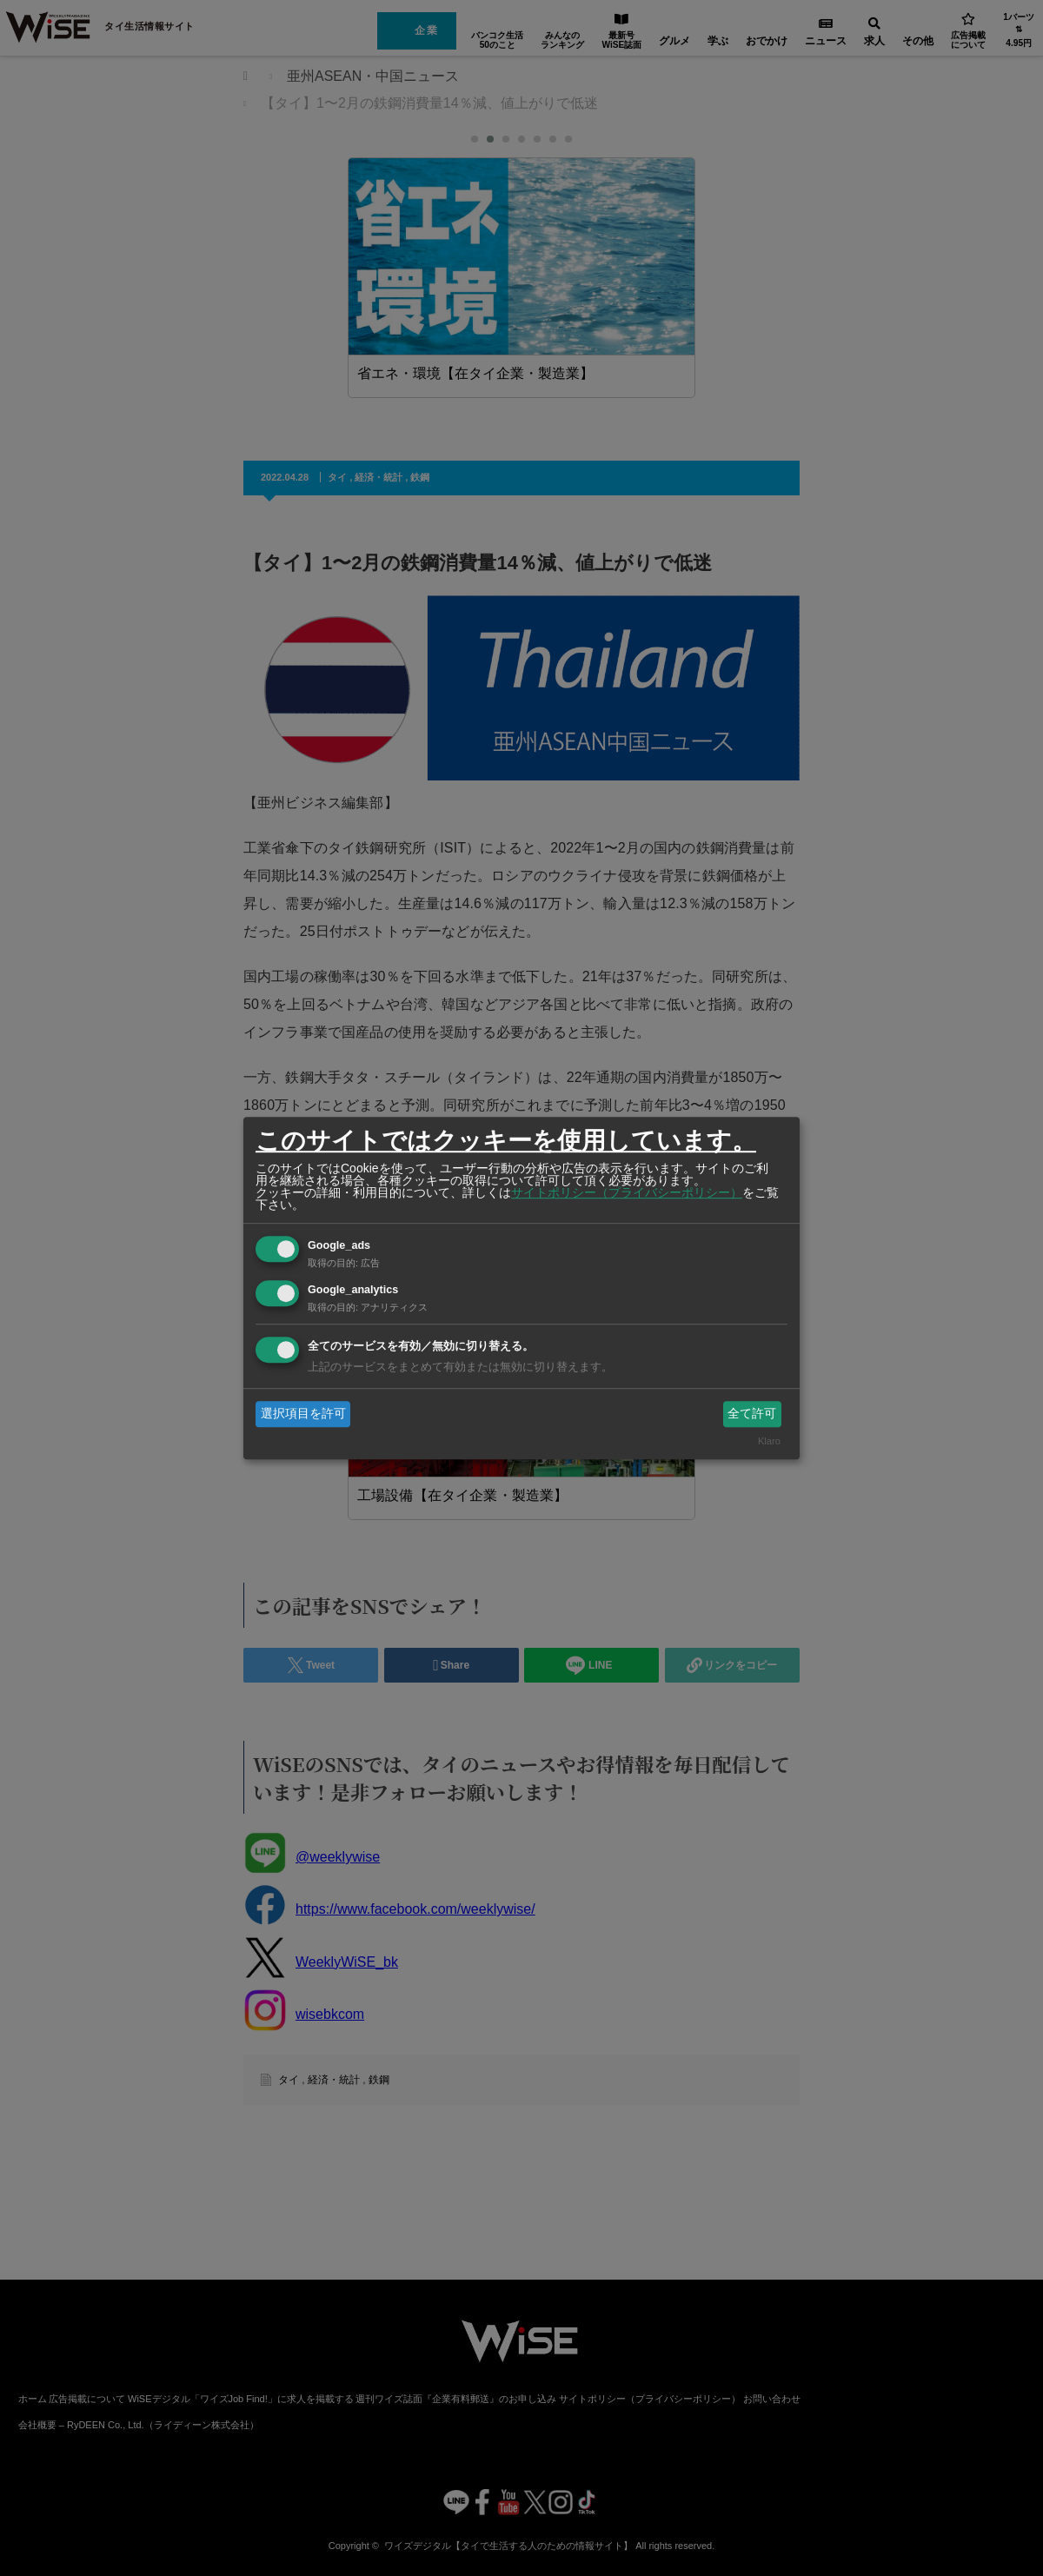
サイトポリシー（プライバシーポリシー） (626, 1192)
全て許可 (751, 1413)
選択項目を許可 (303, 1413)
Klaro (769, 1442)
